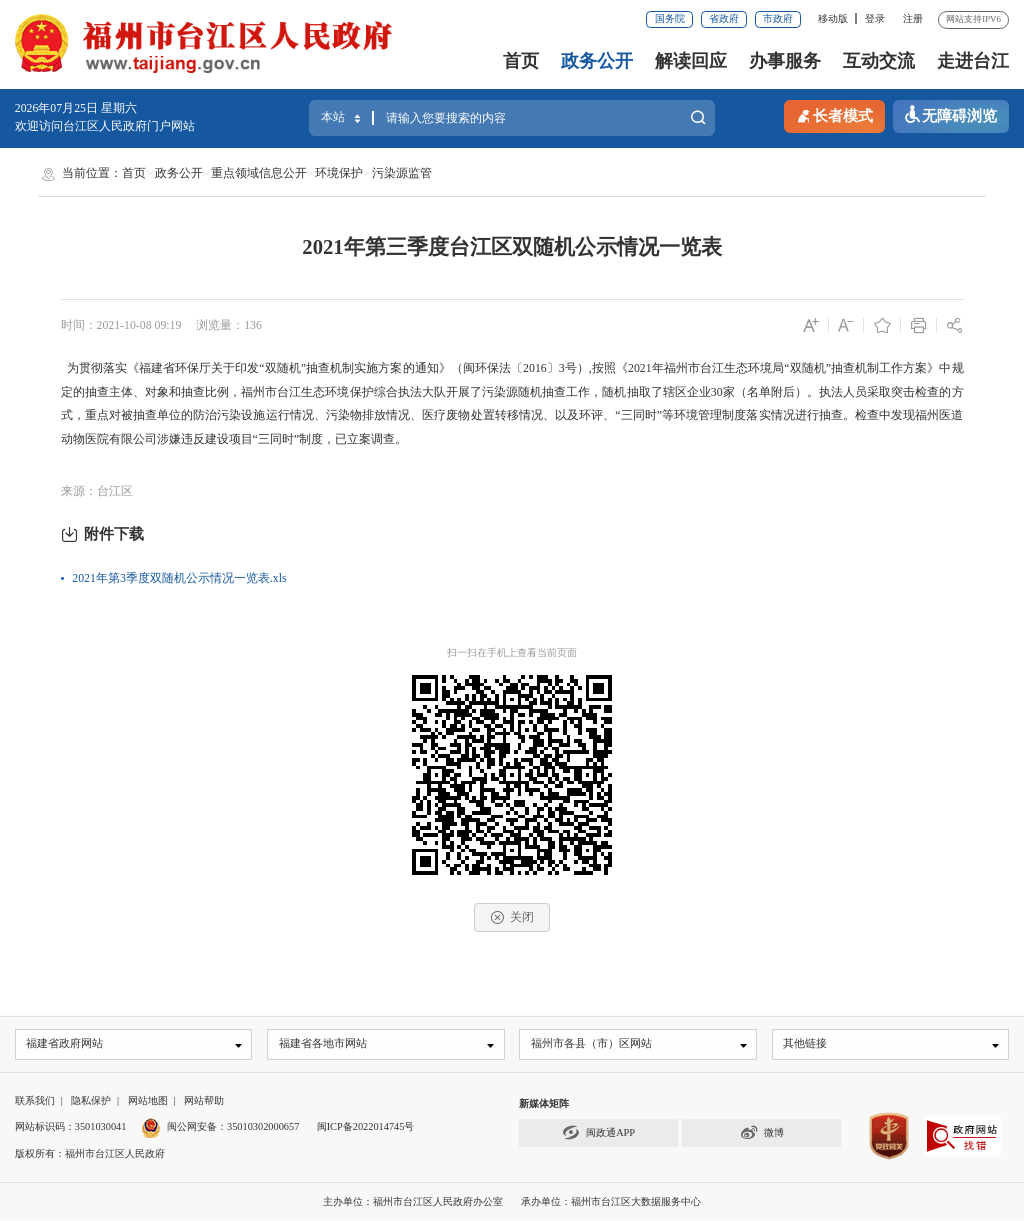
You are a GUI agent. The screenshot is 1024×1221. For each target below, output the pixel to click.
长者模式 (834, 115)
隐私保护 (91, 1100)
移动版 (833, 18)
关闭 (512, 917)
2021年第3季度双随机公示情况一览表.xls (179, 578)
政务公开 (597, 61)
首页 (521, 61)
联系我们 (35, 1100)
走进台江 (973, 61)
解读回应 (691, 61)
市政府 (778, 18)
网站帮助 (204, 1100)
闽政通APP (598, 1133)
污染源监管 (402, 173)
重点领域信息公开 (259, 173)
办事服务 (785, 61)
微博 (762, 1133)
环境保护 (339, 173)
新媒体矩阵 (544, 1103)
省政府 (724, 18)
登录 (875, 18)
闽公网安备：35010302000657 (233, 1127)
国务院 (670, 18)
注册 (913, 18)
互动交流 (879, 61)
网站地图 (148, 1100)
